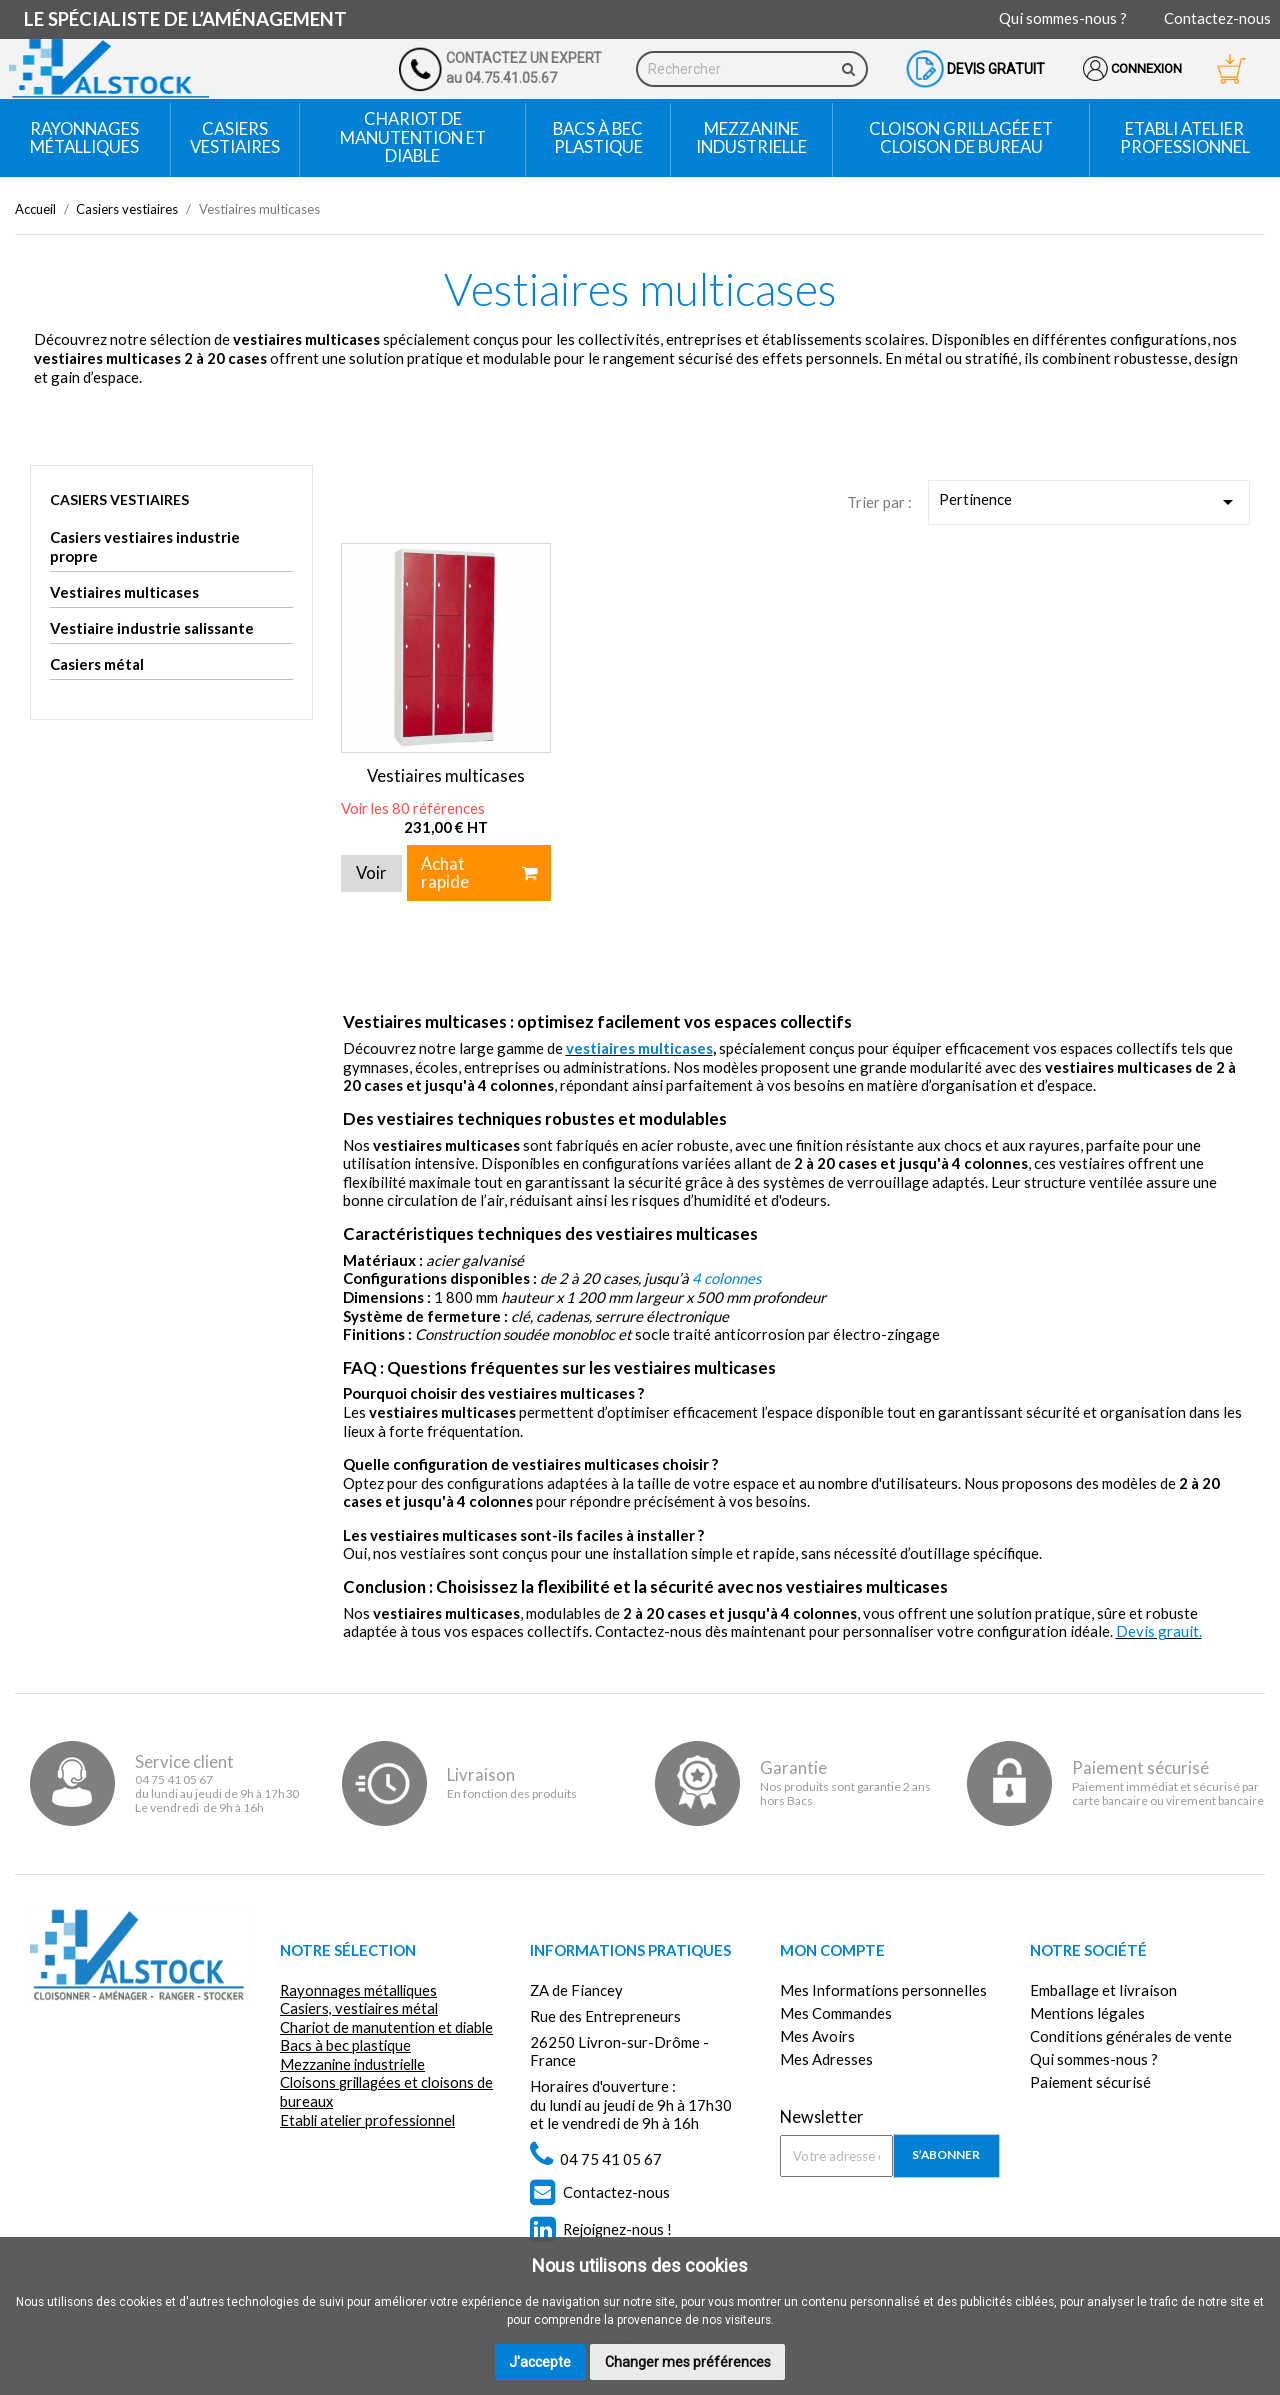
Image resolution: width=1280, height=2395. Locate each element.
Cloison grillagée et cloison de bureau (961, 138)
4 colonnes (726, 1275)
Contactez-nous (1217, 18)
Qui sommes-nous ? (1063, 18)
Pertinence (1089, 502)
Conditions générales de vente (1131, 2033)
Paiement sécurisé (1090, 2079)
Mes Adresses (826, 2056)
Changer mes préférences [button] (688, 2362)
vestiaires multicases (639, 1045)
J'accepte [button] (540, 2362)
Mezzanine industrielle (751, 138)
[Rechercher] (752, 69)
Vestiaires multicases (124, 592)
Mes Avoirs (817, 2033)
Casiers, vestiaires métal (361, 2005)
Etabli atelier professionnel (1185, 138)
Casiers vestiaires (235, 138)
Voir (371, 869)
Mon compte (832, 1947)
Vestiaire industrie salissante (152, 628)
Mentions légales (1087, 2010)
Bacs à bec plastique (598, 138)
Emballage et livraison (1103, 1986)
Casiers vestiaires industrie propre (145, 546)
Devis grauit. (1159, 1628)
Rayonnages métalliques (84, 138)
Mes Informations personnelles (883, 1986)
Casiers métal (97, 664)
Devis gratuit (996, 69)
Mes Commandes (836, 2010)
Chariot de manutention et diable (413, 137)
